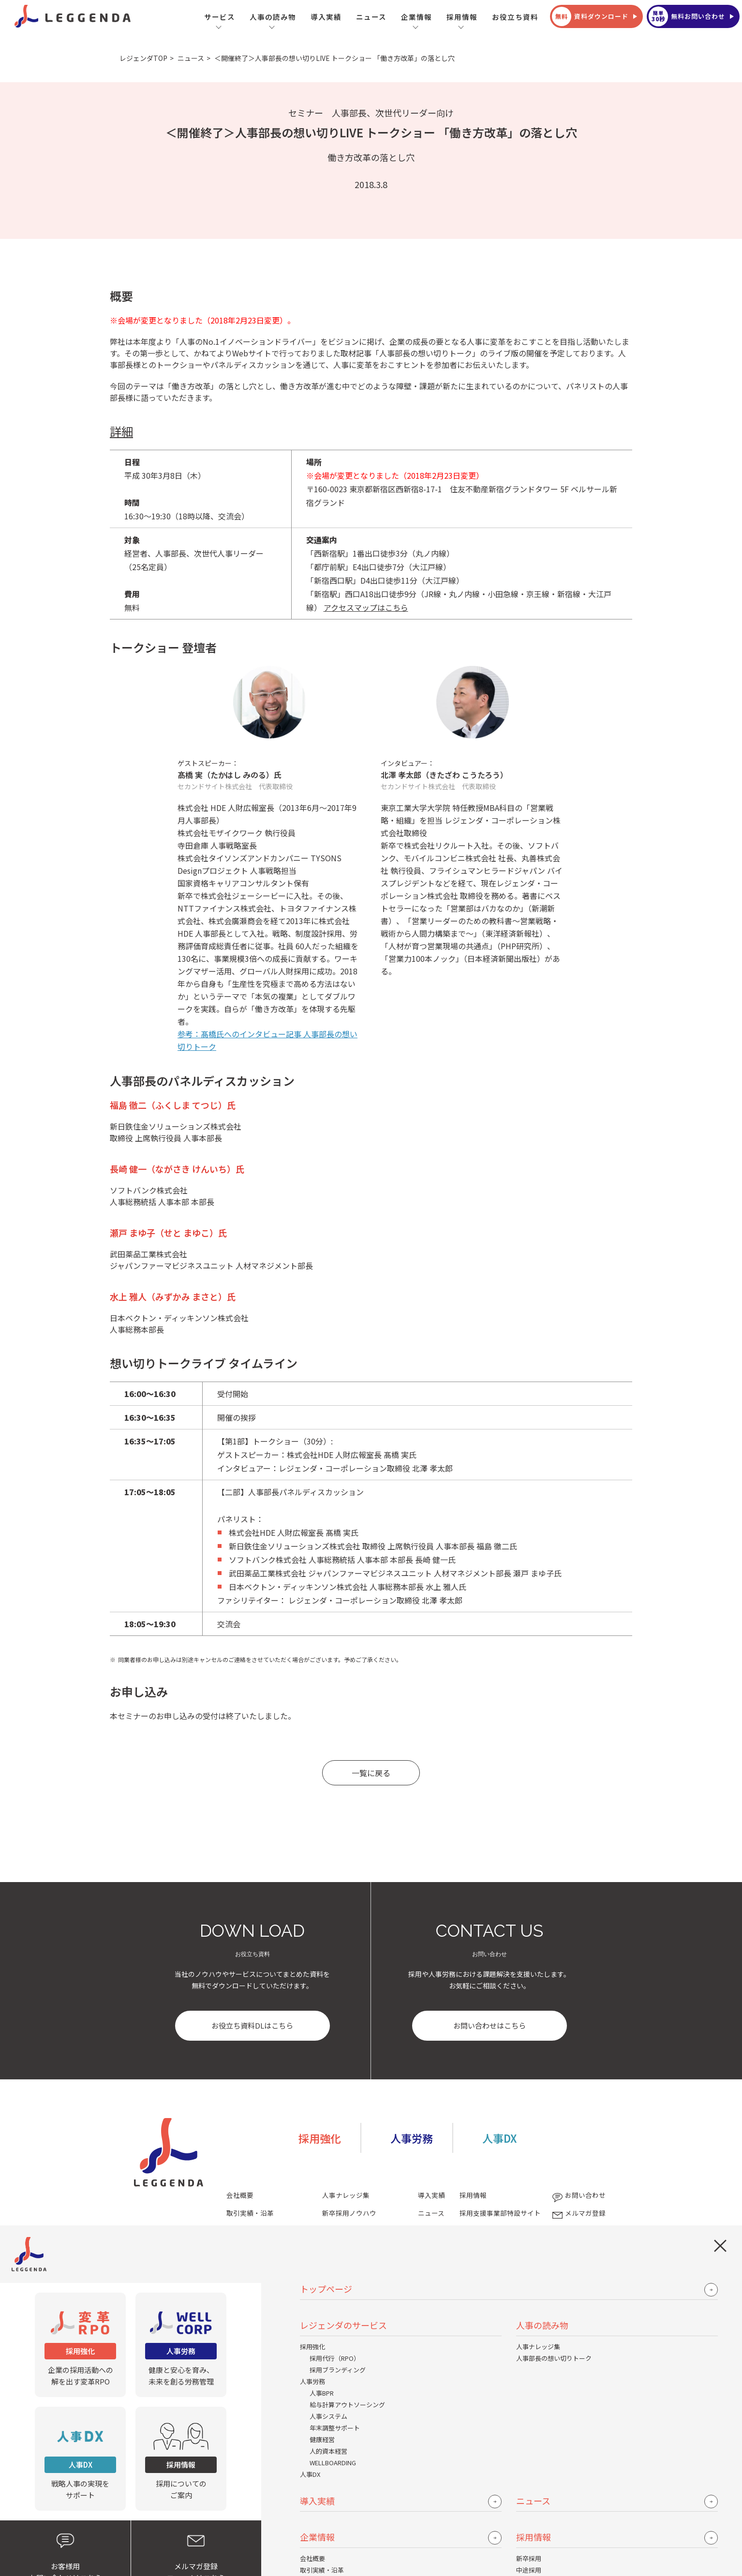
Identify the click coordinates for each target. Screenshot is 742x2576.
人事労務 (312, 2381)
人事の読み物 (273, 17)
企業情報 (416, 17)
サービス (219, 17)
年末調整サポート (335, 2427)
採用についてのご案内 (181, 2458)
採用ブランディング (338, 2369)
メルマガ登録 (578, 2213)
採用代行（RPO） (335, 2358)
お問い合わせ (578, 2195)
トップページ (326, 2288)
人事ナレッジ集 (538, 2346)
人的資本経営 (328, 2451)
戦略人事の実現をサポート (80, 2458)
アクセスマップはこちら (366, 607)
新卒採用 (528, 2558)
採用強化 (312, 2346)
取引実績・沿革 (322, 2570)
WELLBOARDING (333, 2462)
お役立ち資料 (515, 17)
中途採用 (528, 2570)
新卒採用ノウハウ (349, 2213)
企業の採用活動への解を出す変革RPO (80, 2344)
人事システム (328, 2416)
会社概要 (312, 2558)
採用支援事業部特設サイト (500, 2213)
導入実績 (326, 17)
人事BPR (322, 2393)
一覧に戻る (371, 1773)
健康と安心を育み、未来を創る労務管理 (181, 2344)
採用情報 (461, 17)
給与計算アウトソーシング (347, 2404)
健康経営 (322, 2439)
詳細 (121, 431)
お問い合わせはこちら (489, 2025)
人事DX (310, 2474)
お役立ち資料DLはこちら (252, 2025)
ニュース (371, 17)
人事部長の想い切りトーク (554, 2358)
